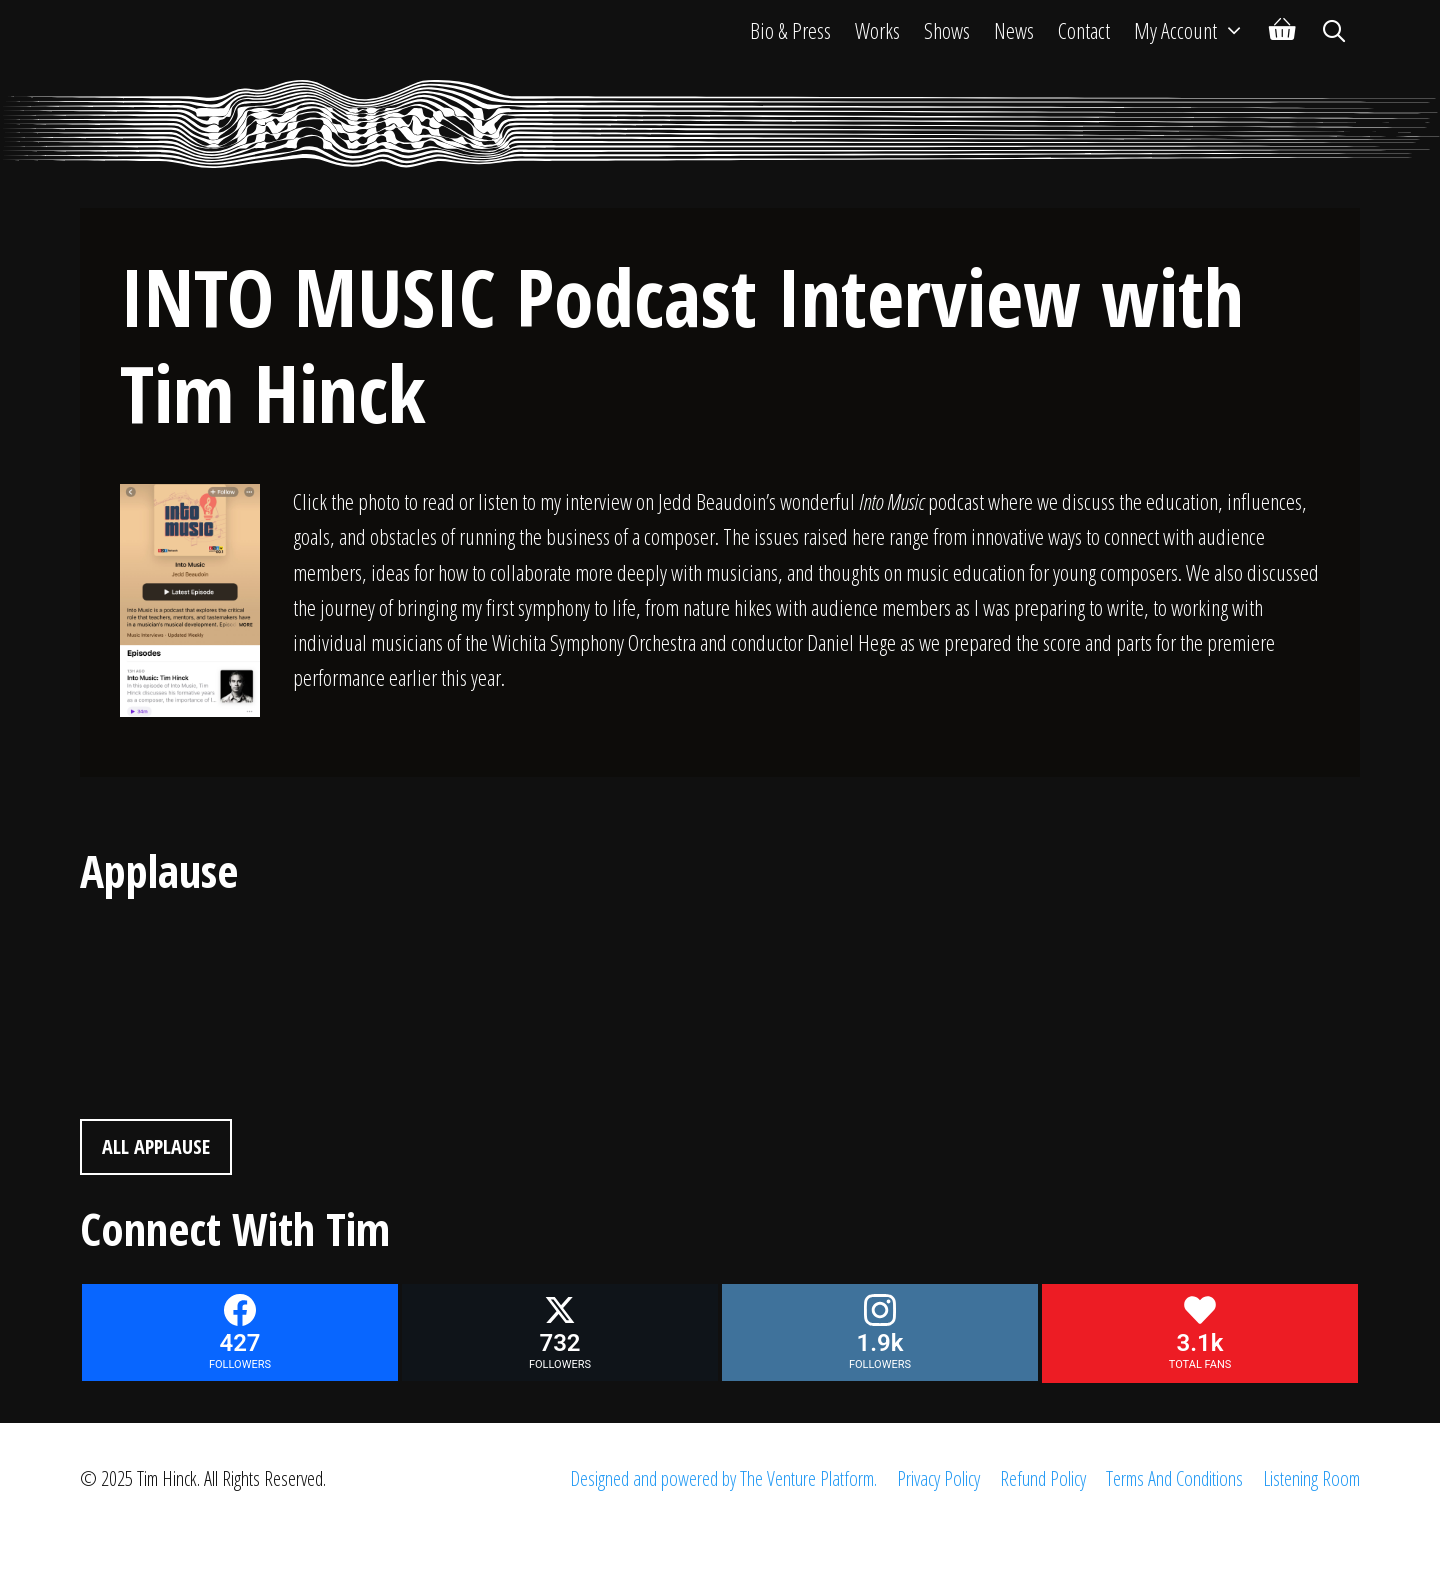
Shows (947, 30)
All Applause (156, 1146)
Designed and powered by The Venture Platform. (723, 1478)
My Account (1195, 30)
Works (877, 30)
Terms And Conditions (1174, 1478)
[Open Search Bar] (1334, 30)
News (1014, 30)
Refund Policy (1043, 1478)
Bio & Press (790, 30)
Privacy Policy (938, 1478)
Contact (1084, 30)
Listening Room (1311, 1478)
